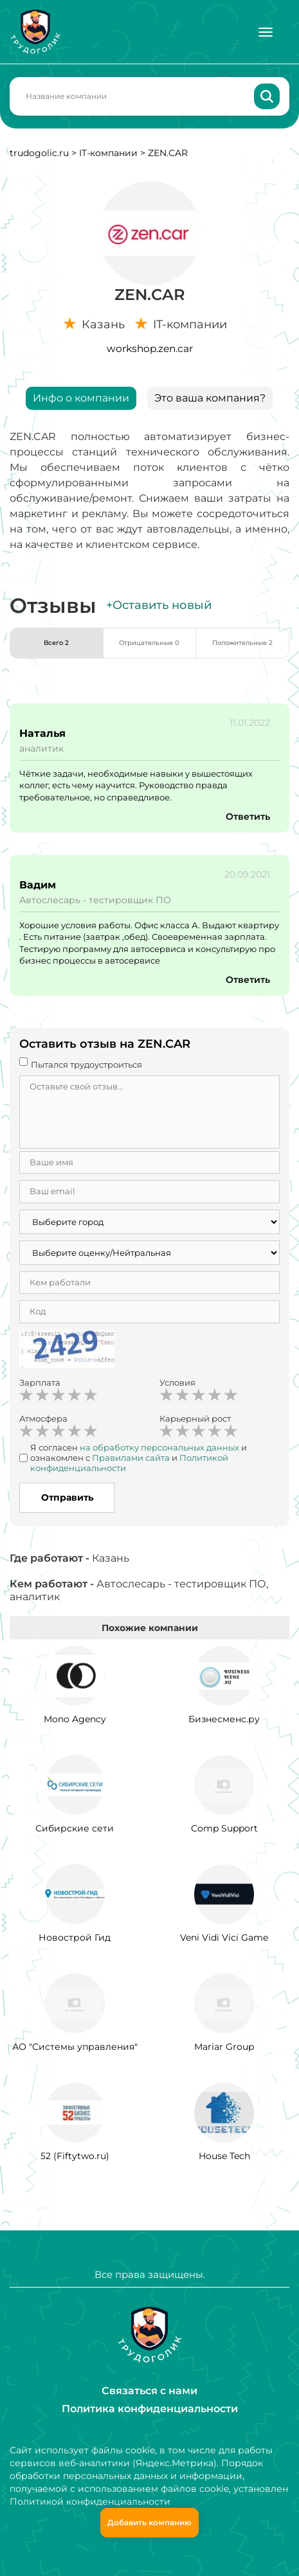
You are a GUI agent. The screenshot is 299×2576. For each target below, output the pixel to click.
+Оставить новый (159, 605)
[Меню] (265, 32)
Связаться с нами (149, 2391)
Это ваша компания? (210, 398)
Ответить (248, 816)
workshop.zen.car (150, 348)
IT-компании (108, 153)
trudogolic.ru (39, 153)
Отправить (67, 1497)
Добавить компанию (149, 2522)
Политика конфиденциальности (150, 2409)
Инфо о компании (81, 398)
